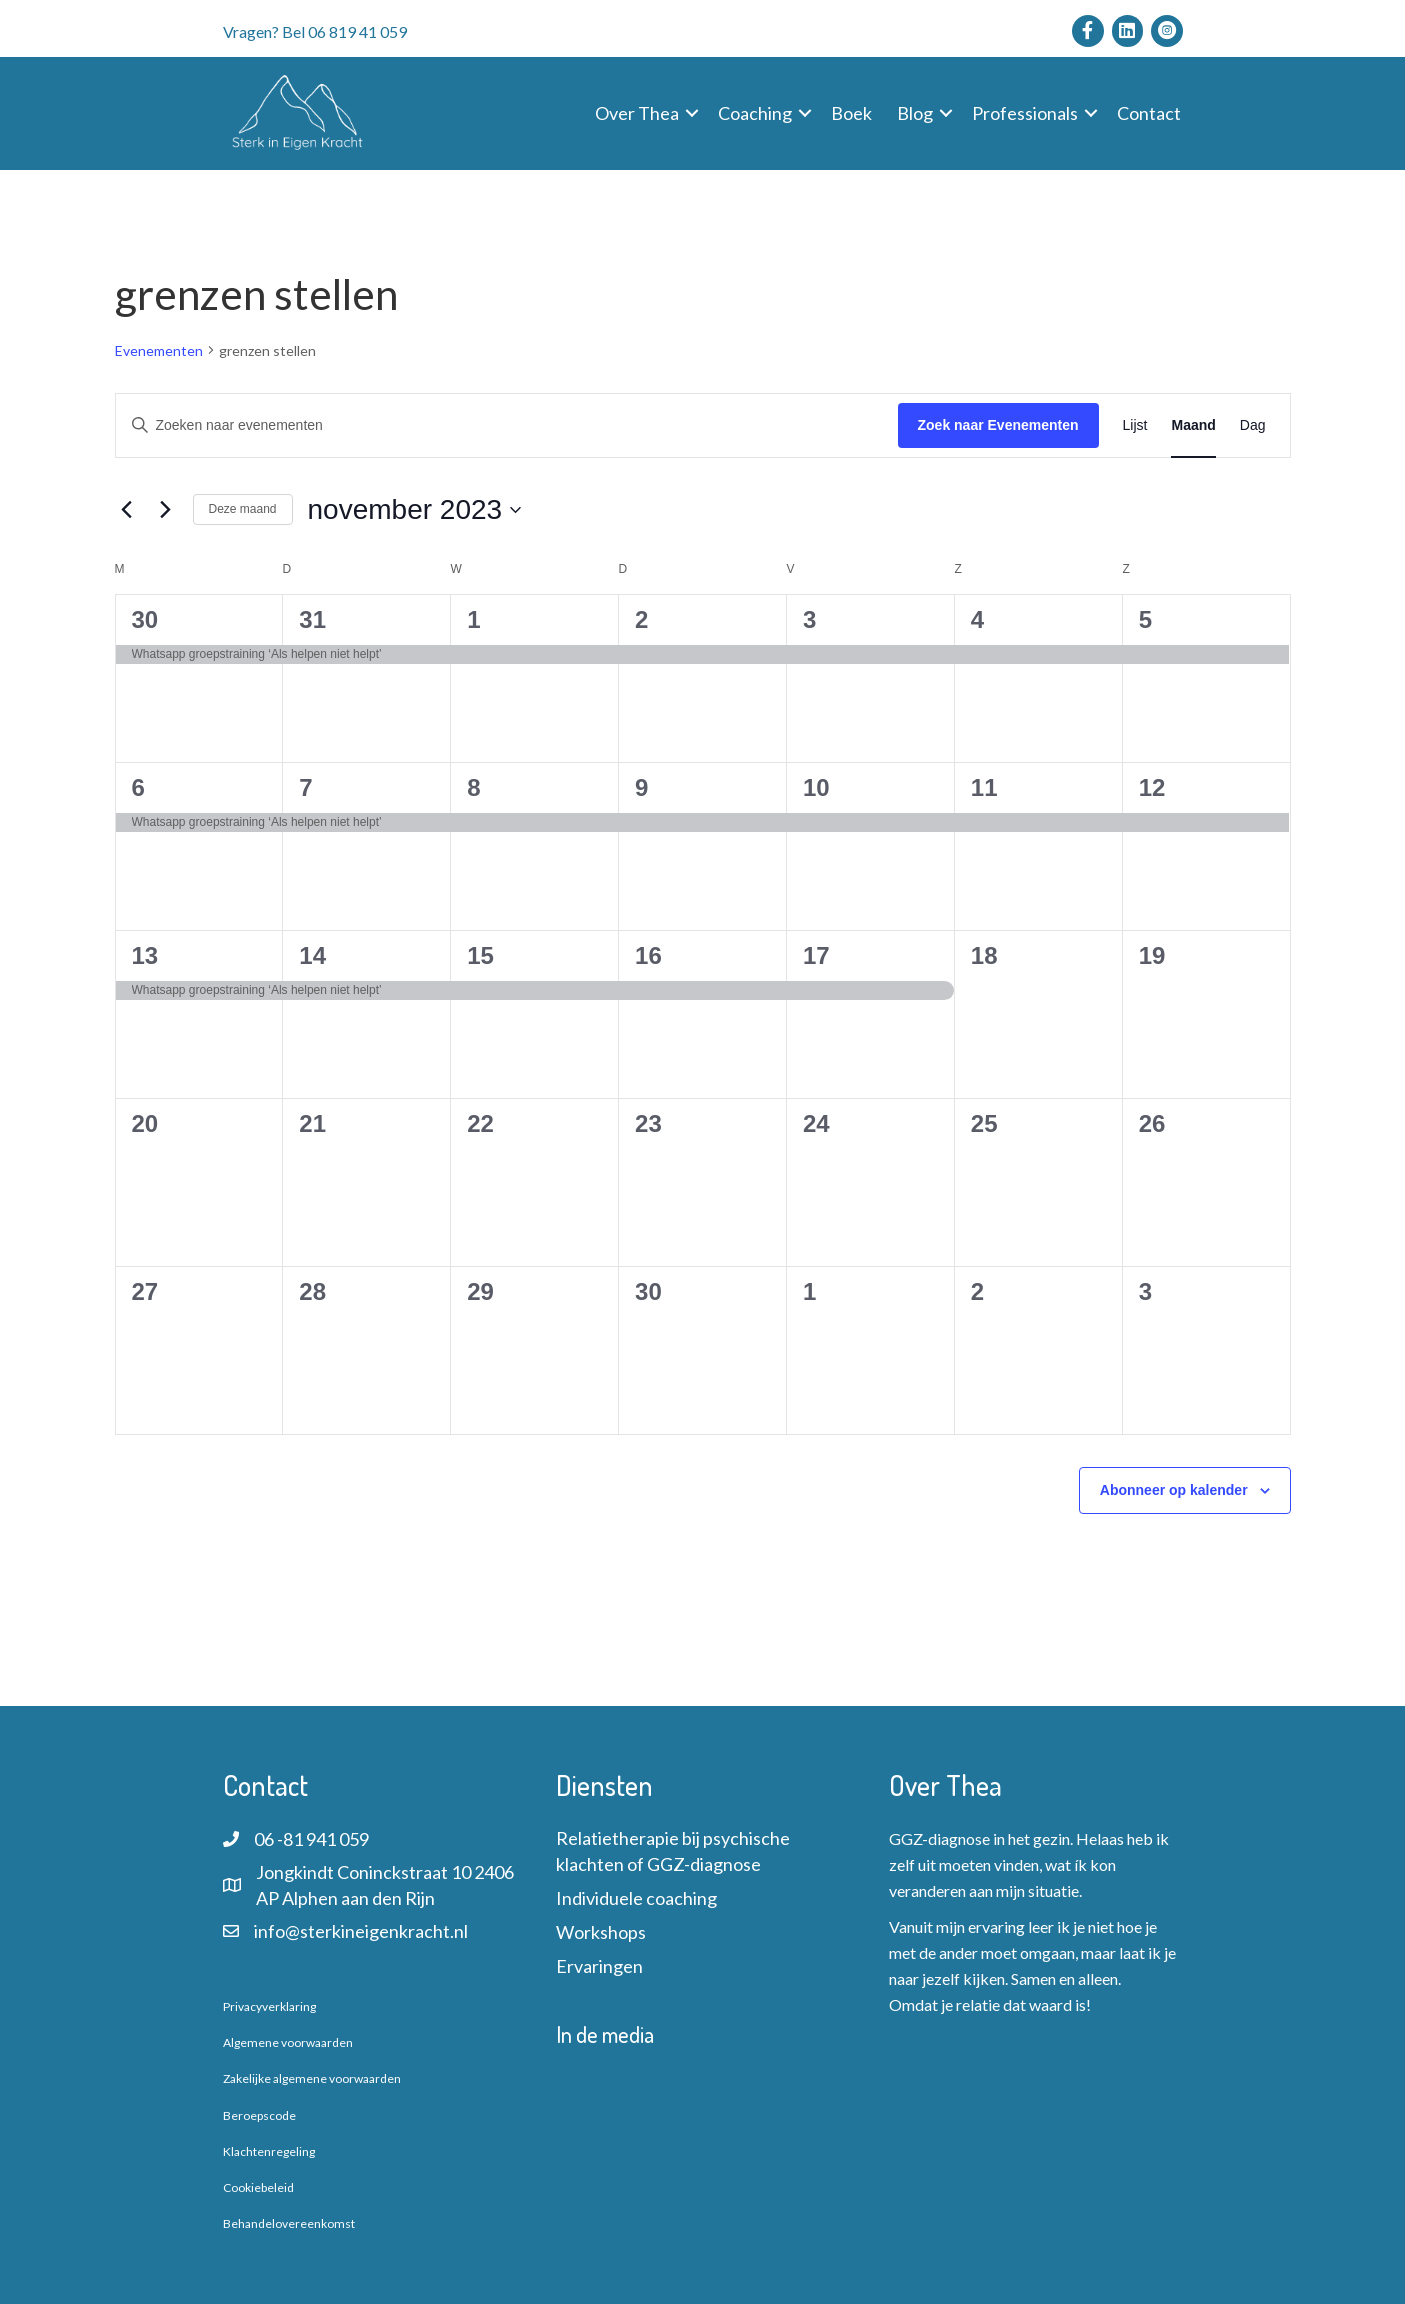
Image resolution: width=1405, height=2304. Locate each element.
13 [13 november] (145, 955)
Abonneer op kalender (1174, 1490)
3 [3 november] (809, 619)
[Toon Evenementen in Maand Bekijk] (1193, 425)
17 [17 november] (816, 955)
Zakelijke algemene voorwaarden (312, 2078)
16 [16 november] (648, 955)
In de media (605, 2034)
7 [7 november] (305, 787)
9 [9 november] (641, 787)
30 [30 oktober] (145, 619)
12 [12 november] (1152, 787)
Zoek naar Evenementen (998, 425)
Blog (915, 113)
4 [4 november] (977, 619)
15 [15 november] (480, 955)
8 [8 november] (473, 787)
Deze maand (243, 509)
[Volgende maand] (166, 510)
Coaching (755, 113)
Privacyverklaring (269, 2006)
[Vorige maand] (127, 510)
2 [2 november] (641, 619)
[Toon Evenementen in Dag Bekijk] (1253, 425)
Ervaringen (599, 1966)
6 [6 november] (138, 787)
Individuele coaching (636, 1898)
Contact (1149, 113)
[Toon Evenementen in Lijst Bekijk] (1135, 425)
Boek (851, 113)
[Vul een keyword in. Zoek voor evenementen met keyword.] (507, 425)
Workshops (601, 1932)
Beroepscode (259, 2115)
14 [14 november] (312, 955)
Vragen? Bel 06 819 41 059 (315, 31)
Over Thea (637, 113)
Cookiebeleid (258, 2187)
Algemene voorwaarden (288, 2042)
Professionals (1025, 113)
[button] (692, 113)
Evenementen (159, 350)
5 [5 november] (1145, 619)
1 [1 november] (473, 619)
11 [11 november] (984, 787)
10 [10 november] (816, 787)
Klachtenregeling (269, 2151)
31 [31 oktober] (312, 619)
